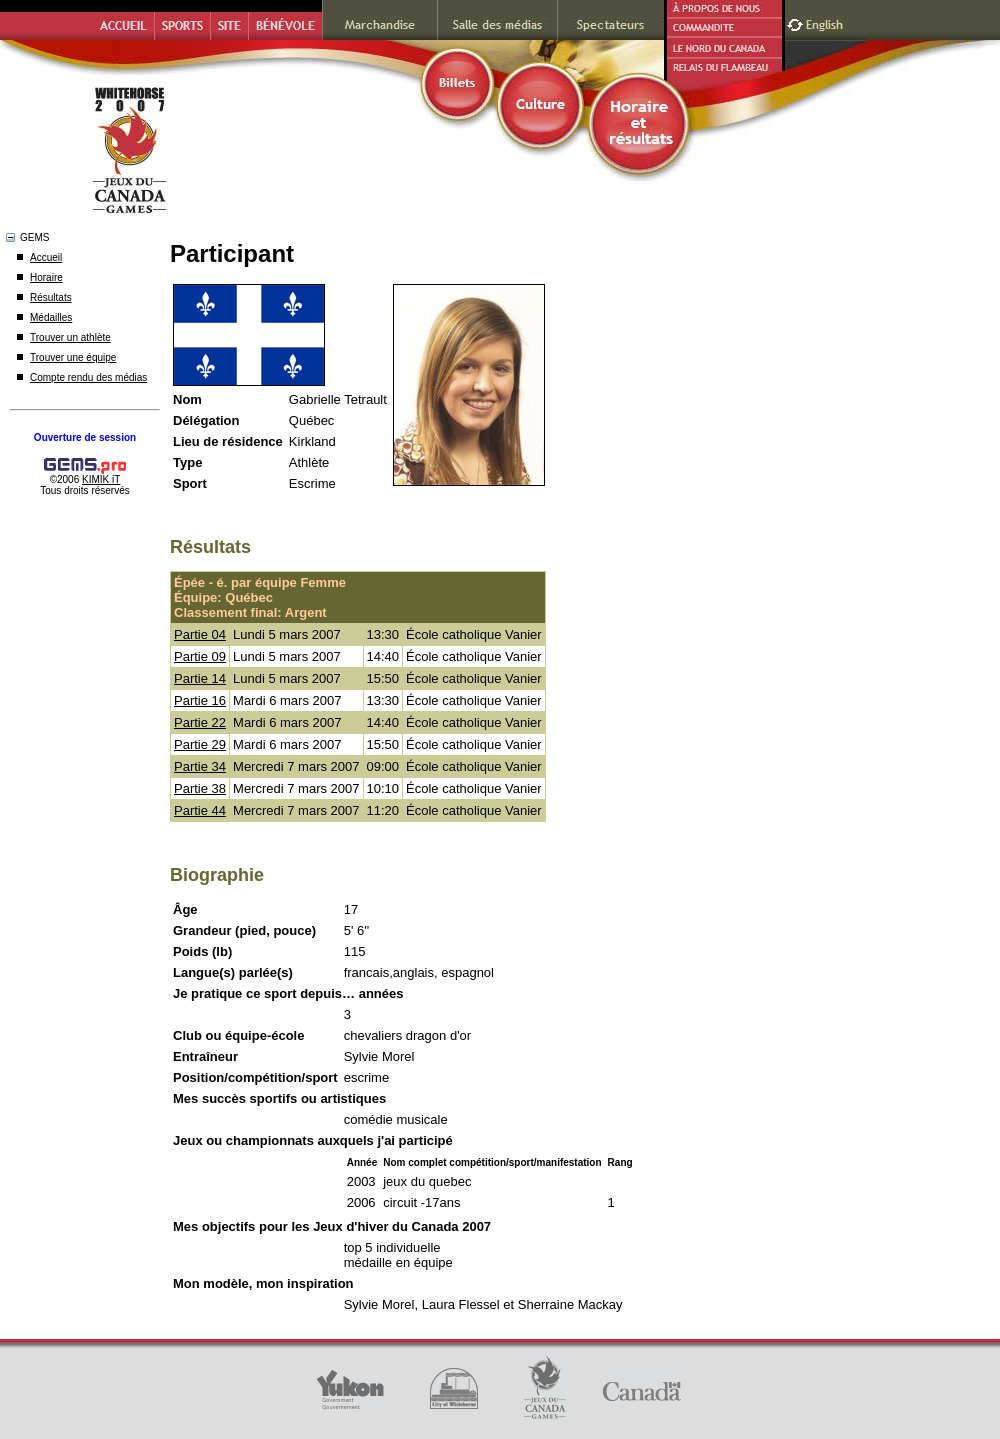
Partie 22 (200, 722)
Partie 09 (200, 656)
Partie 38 (200, 788)
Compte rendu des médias (88, 377)
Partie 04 (200, 634)
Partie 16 (200, 700)
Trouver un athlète (70, 337)
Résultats (51, 297)
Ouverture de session (85, 437)
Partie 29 (200, 744)
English (826, 22)
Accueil (46, 257)
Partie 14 (200, 678)
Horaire (46, 277)
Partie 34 (200, 766)
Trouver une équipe (73, 357)
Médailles (51, 317)
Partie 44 (200, 810)
